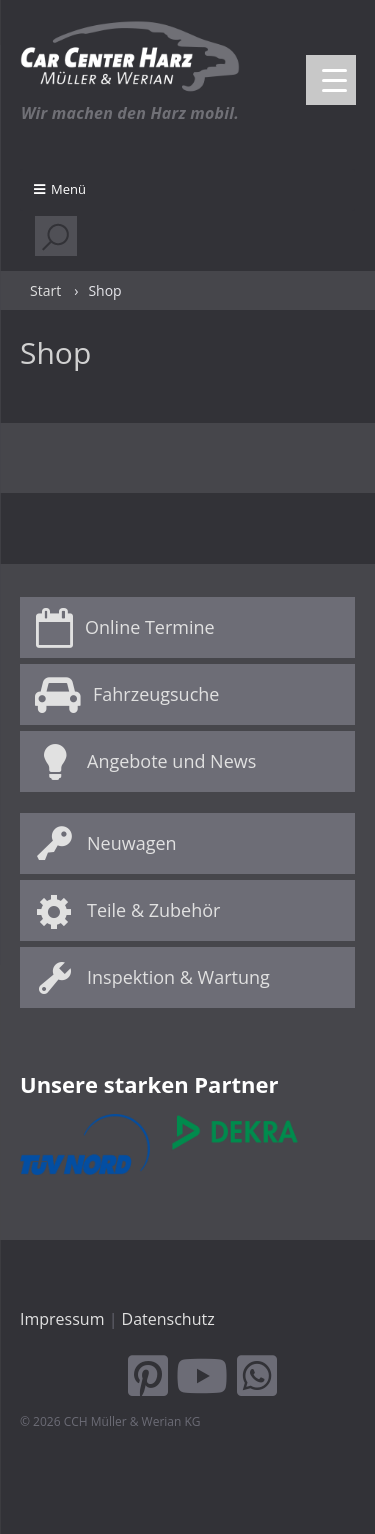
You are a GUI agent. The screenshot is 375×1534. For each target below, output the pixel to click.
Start (45, 290)
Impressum (62, 1319)
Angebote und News (171, 761)
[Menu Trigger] (331, 80)
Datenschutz (168, 1319)
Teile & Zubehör (153, 910)
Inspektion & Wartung (178, 977)
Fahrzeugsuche (156, 694)
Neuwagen (132, 843)
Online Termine (150, 627)
